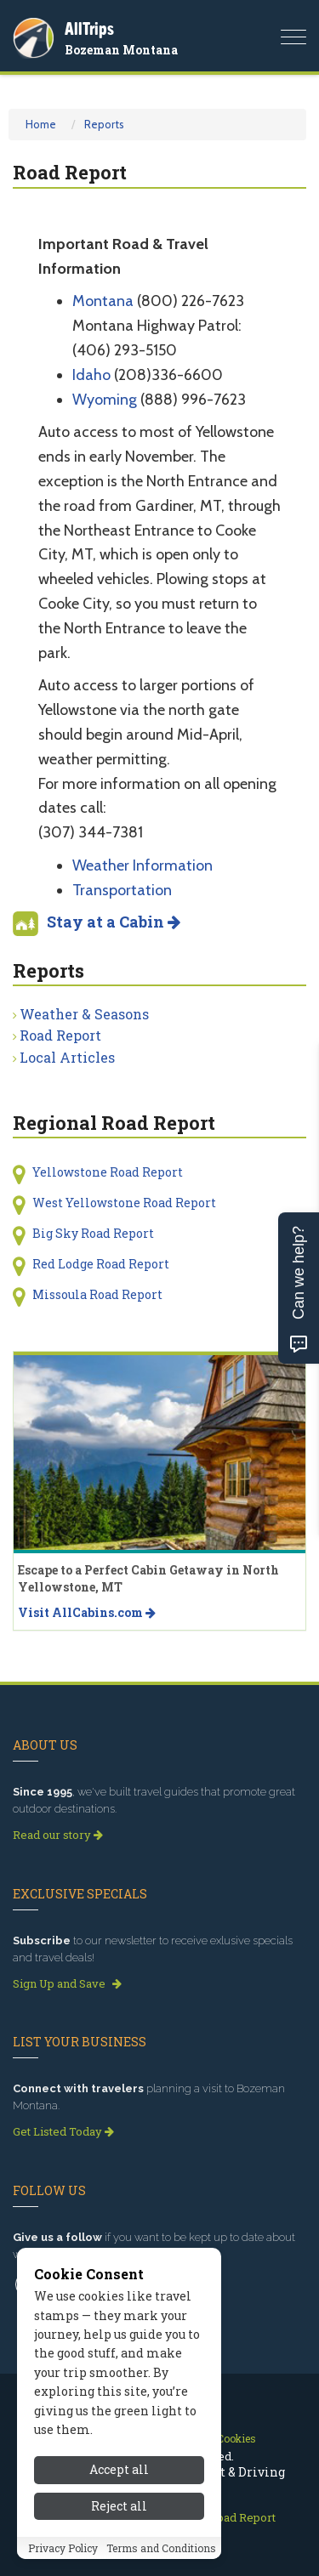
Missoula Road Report (97, 1294)
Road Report (60, 1035)
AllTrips (89, 28)
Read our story (58, 1834)
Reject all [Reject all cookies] (119, 2506)
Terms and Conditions (161, 2548)
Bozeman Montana (121, 50)
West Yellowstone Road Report (124, 1202)
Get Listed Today (63, 2131)
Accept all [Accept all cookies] (119, 2469)
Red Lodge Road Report (100, 1264)
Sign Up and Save (67, 1983)
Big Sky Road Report (93, 1233)
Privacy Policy (63, 2548)
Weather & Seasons (84, 1014)
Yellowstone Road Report (107, 1172)
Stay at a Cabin (113, 921)
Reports (104, 124)
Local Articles (67, 1057)
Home (41, 124)
